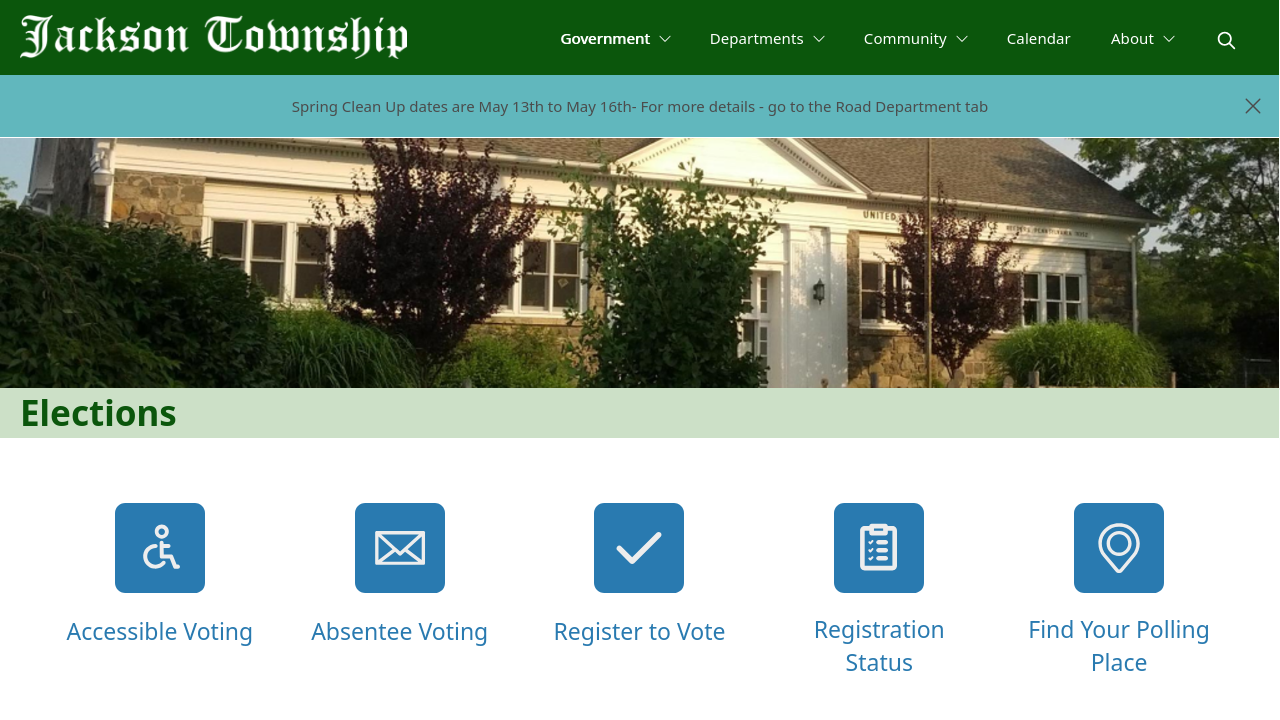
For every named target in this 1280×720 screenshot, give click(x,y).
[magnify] (1226, 40)
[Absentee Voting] (400, 591)
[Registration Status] (879, 591)
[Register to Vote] (640, 591)
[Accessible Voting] (160, 591)
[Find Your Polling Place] (1119, 591)
